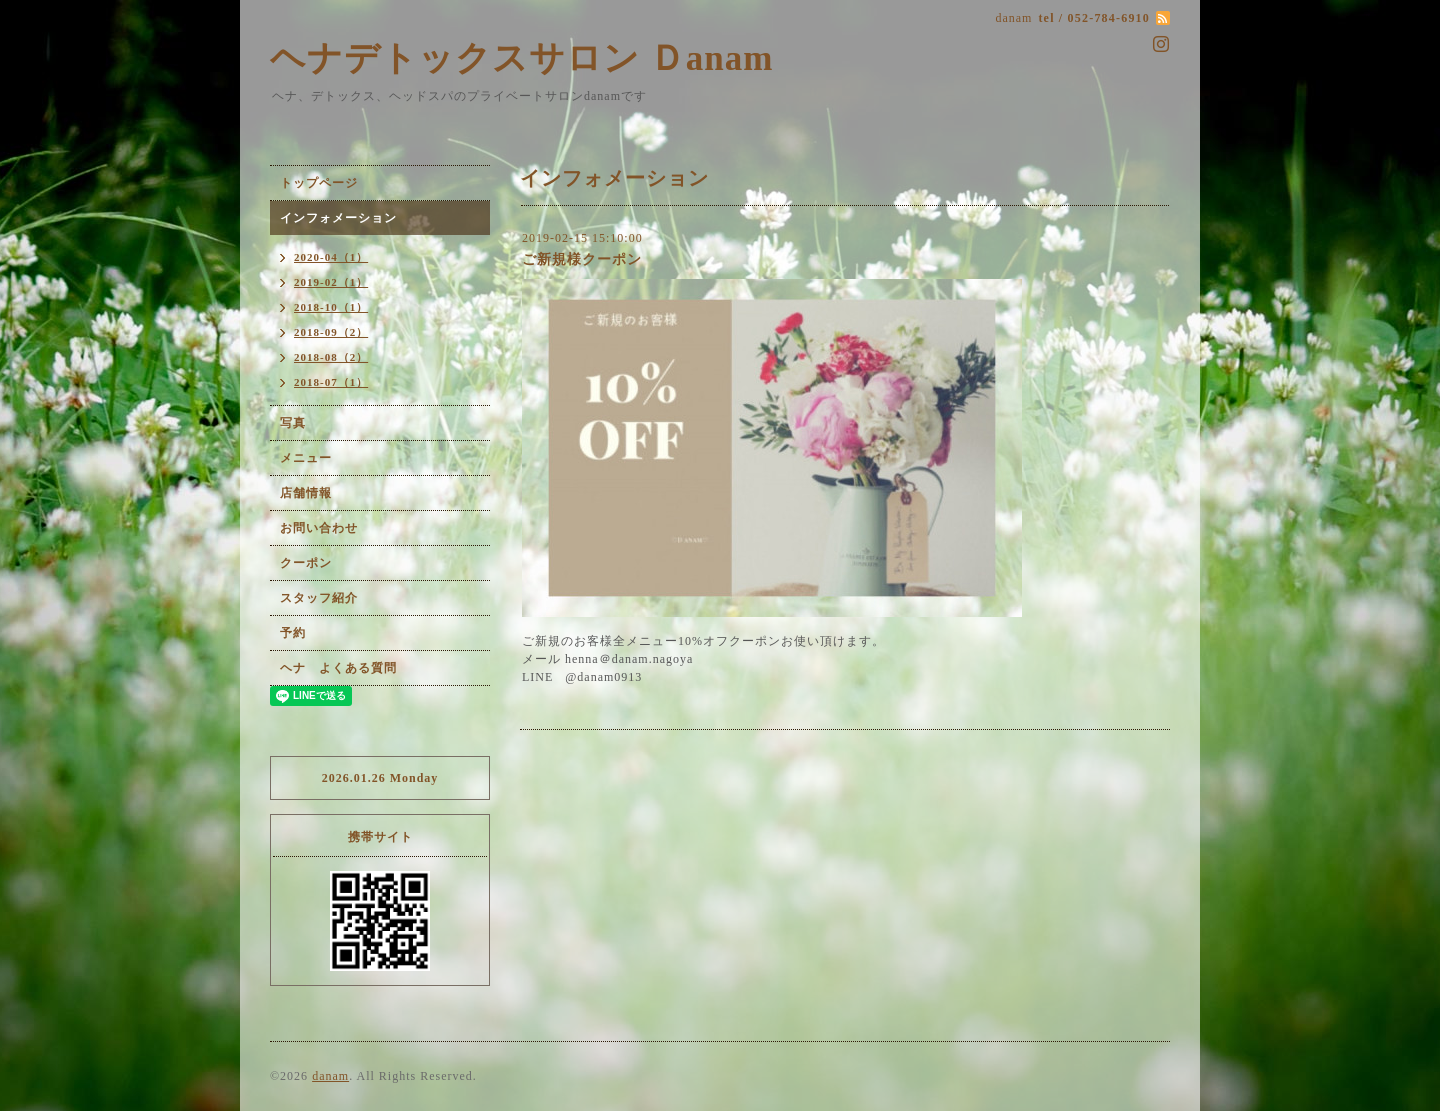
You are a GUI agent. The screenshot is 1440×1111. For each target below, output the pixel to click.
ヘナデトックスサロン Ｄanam (521, 58)
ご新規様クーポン (582, 259)
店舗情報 (306, 493)
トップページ (319, 183)
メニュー (306, 458)
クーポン (306, 563)
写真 (293, 423)
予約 (293, 633)
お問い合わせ (319, 528)
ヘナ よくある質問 (338, 668)
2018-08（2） (331, 357)
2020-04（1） (331, 257)
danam (330, 1076)
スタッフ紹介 (319, 598)
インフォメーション (338, 218)
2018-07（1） (331, 382)
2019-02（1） (331, 282)
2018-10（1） (331, 307)
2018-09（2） (331, 332)
